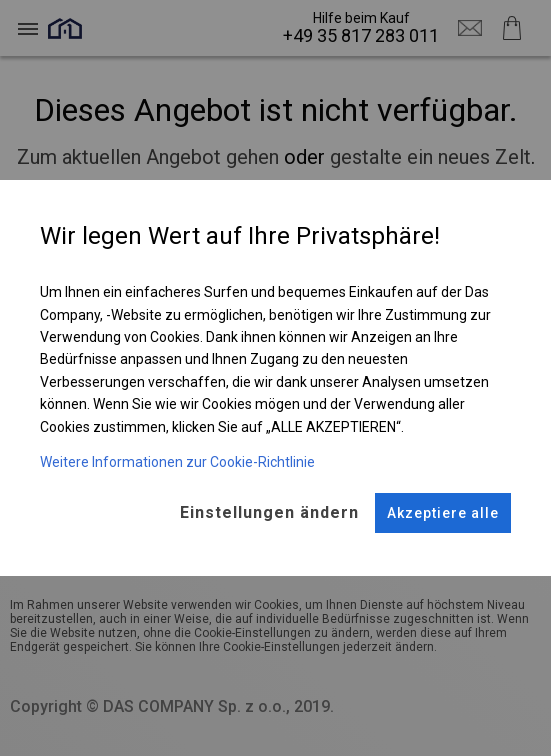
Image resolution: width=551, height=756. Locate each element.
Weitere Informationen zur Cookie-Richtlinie (177, 462)
